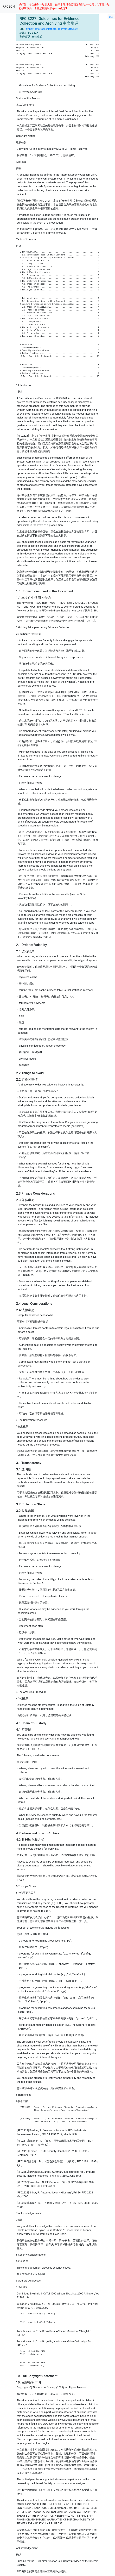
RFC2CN (9, 6)
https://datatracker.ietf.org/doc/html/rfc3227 (52, 28)
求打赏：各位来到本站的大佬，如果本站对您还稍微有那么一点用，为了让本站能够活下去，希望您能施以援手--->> (64, 6)
